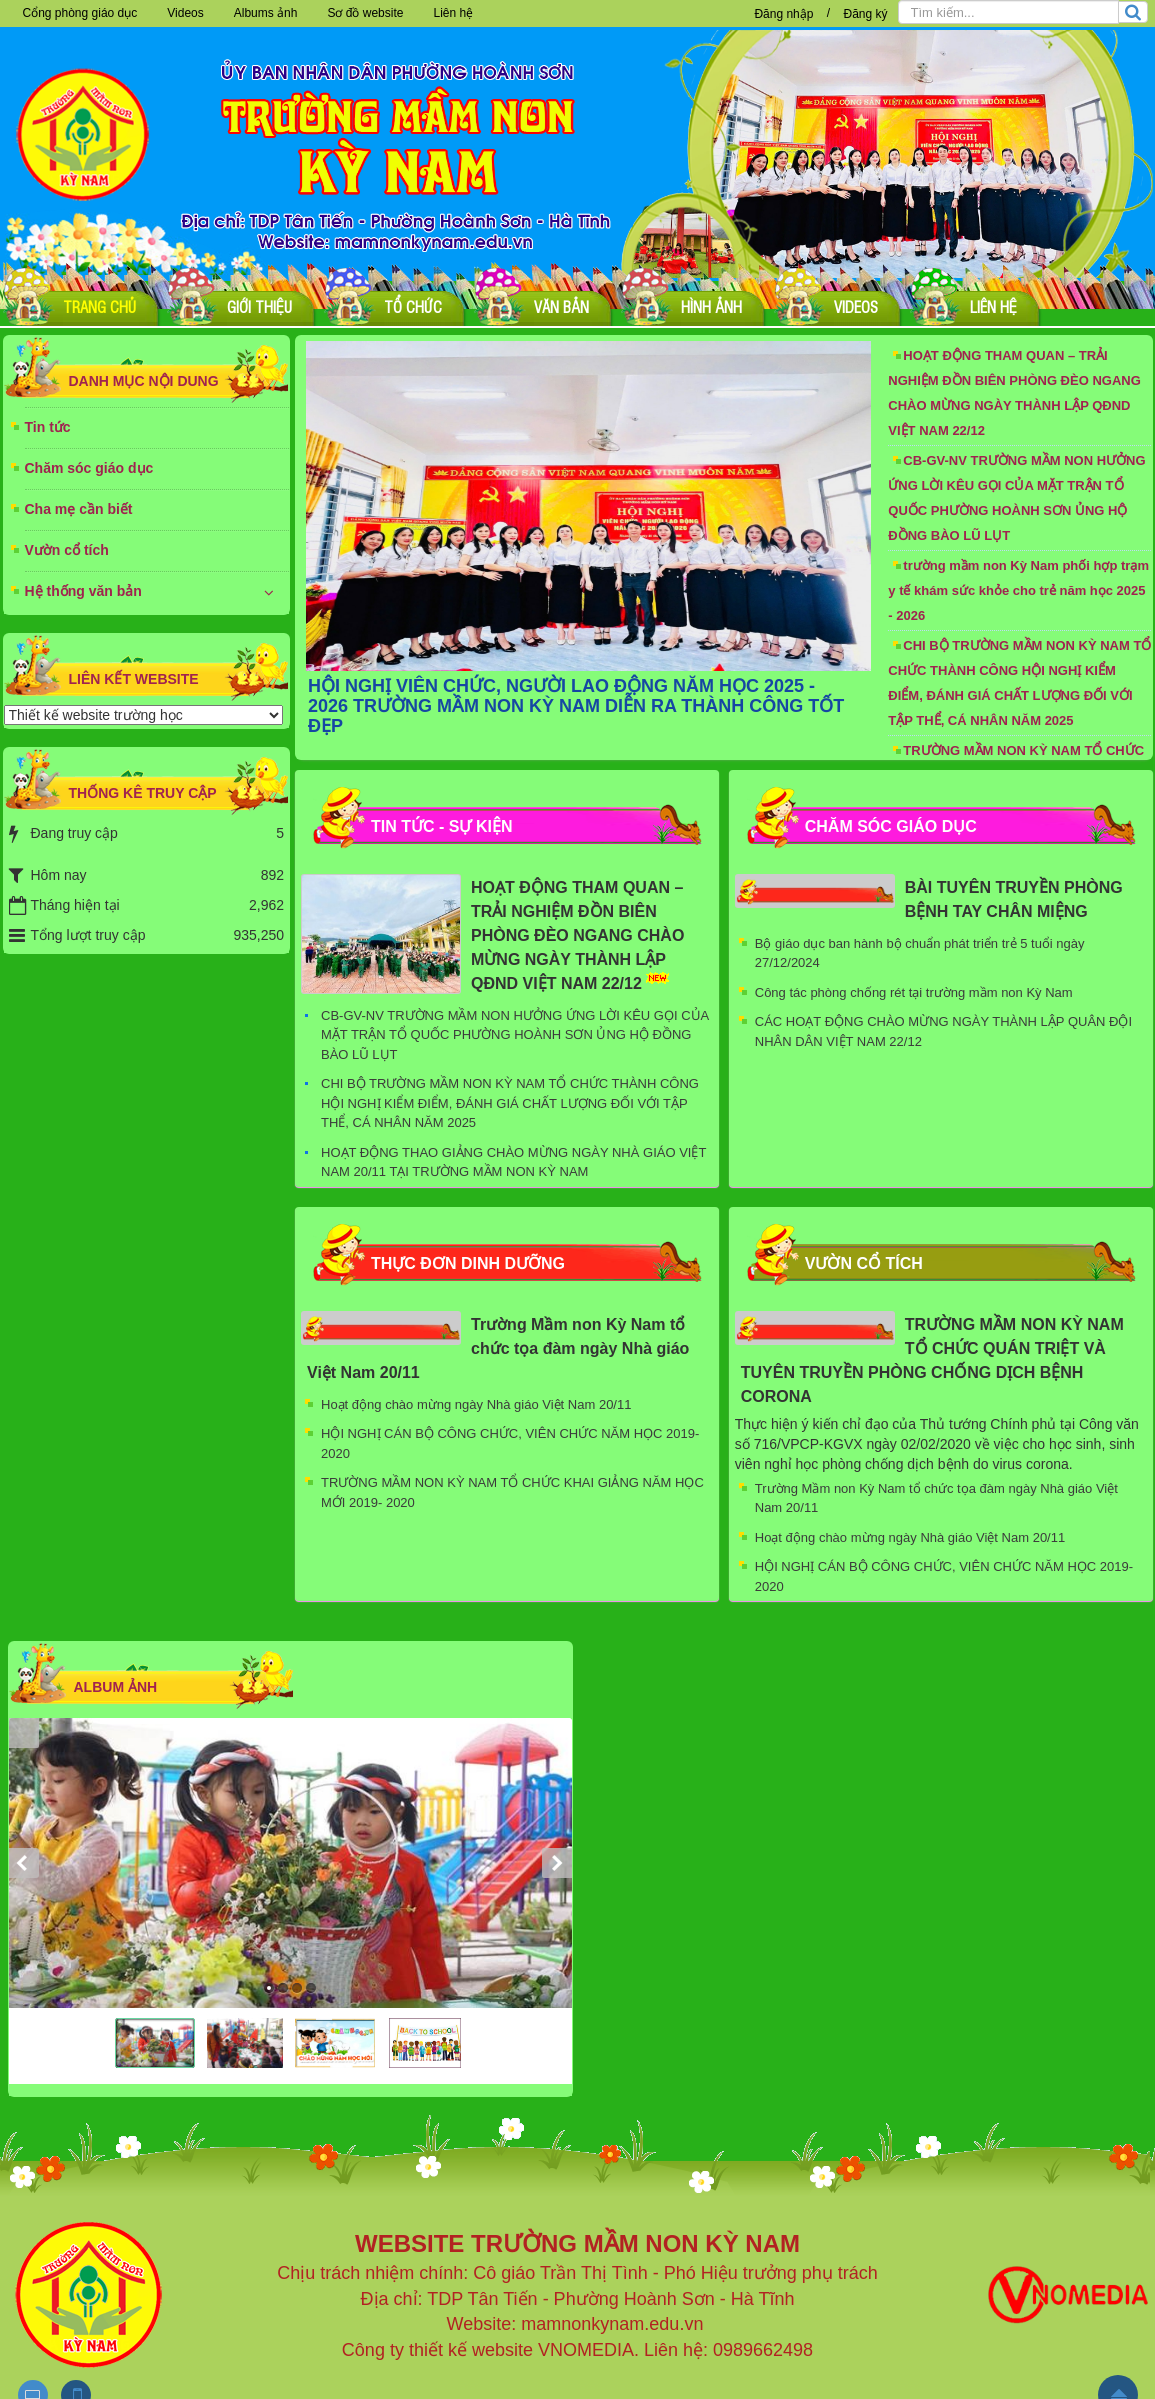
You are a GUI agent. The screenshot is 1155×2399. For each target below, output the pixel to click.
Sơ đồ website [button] (365, 13)
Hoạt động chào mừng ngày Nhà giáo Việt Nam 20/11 (476, 1404)
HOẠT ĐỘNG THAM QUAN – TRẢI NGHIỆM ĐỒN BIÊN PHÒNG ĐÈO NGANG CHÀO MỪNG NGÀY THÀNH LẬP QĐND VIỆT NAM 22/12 (1014, 393)
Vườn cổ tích (67, 550)
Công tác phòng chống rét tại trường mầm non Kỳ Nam (914, 992)
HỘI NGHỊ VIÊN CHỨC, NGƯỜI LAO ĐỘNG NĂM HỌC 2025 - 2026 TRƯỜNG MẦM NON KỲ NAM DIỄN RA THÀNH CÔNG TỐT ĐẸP (576, 706)
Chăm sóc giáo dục (89, 468)
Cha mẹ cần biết (79, 509)
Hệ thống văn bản (83, 591)
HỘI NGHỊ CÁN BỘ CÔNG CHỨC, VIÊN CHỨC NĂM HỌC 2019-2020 (510, 1443)
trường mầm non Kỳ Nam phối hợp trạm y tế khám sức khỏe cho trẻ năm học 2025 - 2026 (1018, 590)
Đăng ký (865, 14)
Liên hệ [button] (453, 13)
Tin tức (48, 427)
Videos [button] (185, 13)
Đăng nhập (783, 14)
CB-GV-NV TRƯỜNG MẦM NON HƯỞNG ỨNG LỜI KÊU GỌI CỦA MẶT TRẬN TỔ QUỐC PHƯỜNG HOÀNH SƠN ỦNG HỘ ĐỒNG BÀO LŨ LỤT (1016, 498)
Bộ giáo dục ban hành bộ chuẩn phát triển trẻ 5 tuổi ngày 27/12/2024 (920, 953)
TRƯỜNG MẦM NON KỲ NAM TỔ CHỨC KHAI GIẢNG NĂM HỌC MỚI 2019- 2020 (512, 1492)
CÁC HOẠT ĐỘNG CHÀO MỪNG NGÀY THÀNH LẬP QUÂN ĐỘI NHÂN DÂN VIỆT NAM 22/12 (943, 1031)
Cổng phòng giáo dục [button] (80, 13)
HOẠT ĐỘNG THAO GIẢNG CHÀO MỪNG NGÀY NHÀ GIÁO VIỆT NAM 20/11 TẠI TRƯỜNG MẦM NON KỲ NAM (513, 1162)
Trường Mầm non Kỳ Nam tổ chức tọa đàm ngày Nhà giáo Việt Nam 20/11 (498, 1348)
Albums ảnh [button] (266, 13)
